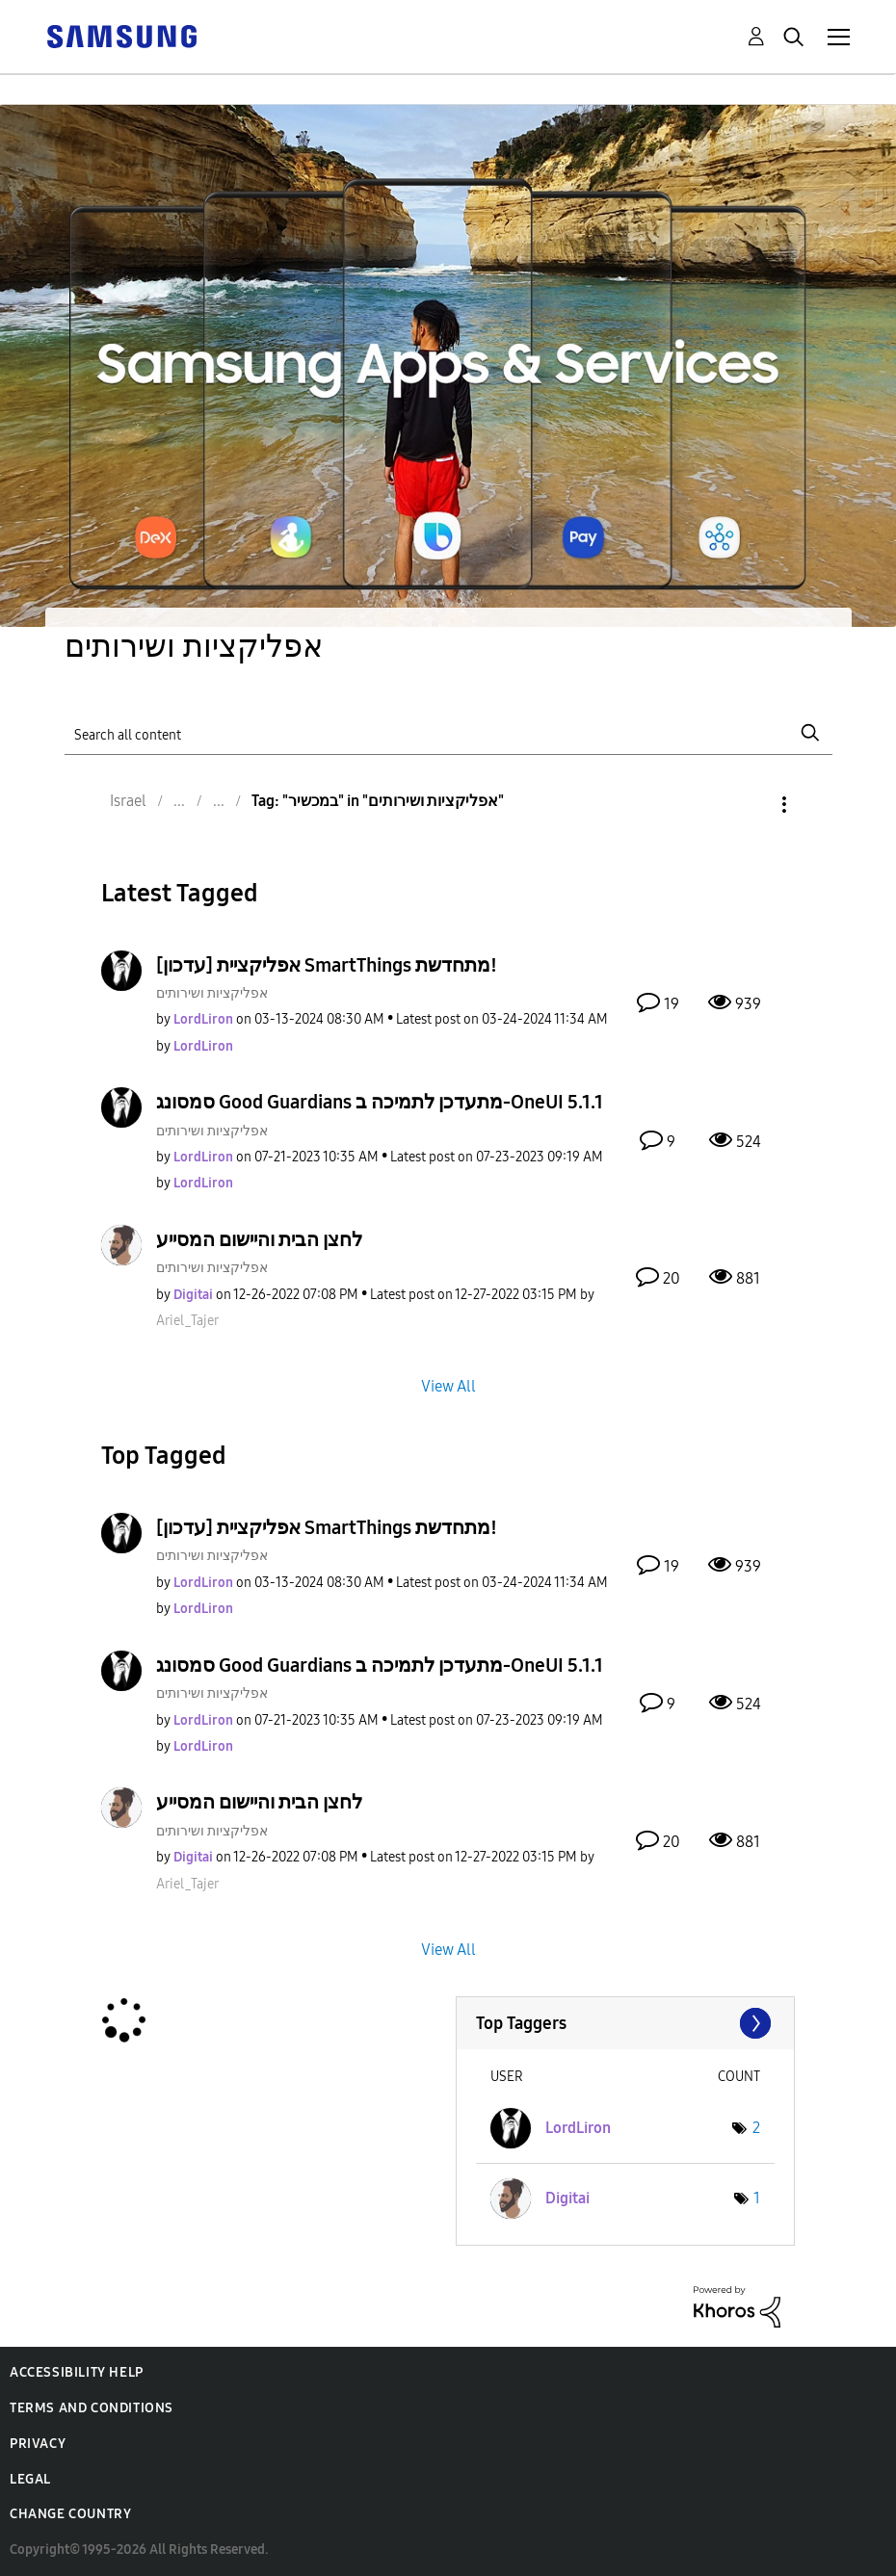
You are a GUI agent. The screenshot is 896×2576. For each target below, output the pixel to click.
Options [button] (751, 805)
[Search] (448, 732)
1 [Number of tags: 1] (756, 2198)
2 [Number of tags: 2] (756, 2128)
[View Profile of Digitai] (193, 1295)
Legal (30, 2479)
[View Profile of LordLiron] (203, 1019)
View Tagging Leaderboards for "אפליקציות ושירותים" (626, 2023)
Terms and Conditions (91, 2408)
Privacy (38, 2443)
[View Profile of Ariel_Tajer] (187, 1321)
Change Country (70, 2514)
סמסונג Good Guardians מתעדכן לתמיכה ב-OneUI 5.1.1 (379, 1101)
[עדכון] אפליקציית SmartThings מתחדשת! (326, 964)
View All (448, 1386)
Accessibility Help (77, 2372)
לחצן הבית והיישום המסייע (259, 1239)
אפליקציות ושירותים (212, 993)
